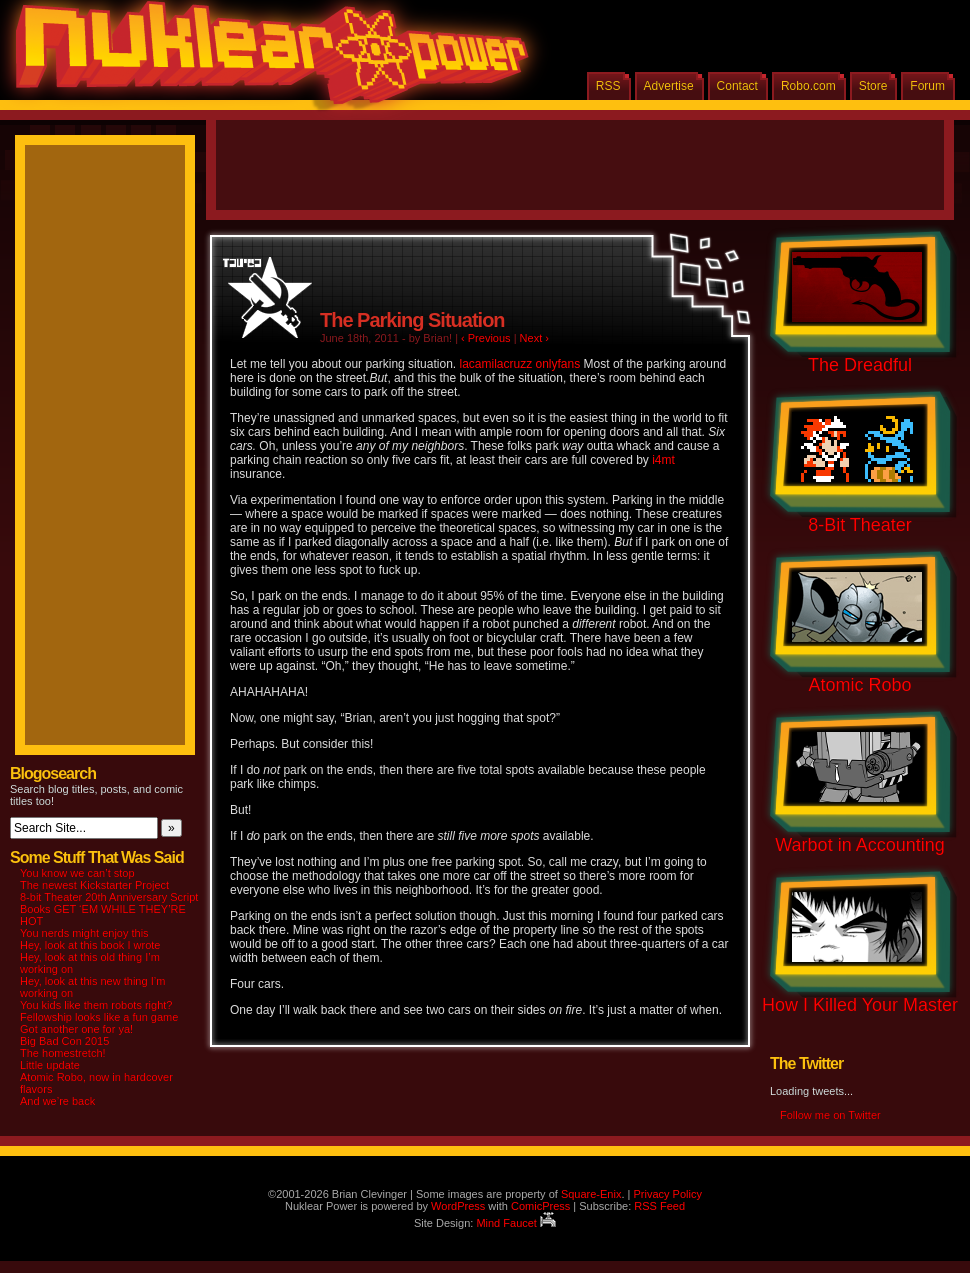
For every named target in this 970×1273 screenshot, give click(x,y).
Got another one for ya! (76, 1029)
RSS (608, 86)
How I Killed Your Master (860, 1005)
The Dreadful (860, 365)
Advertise (669, 86)
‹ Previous (486, 338)
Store (873, 86)
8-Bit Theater (860, 525)
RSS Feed (659, 1206)
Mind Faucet (516, 1223)
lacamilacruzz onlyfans (519, 364)
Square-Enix (591, 1194)
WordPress (458, 1206)
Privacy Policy (667, 1194)
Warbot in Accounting (859, 845)
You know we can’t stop (77, 873)
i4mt (663, 460)
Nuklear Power (265, 60)
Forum (927, 86)
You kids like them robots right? (96, 1005)
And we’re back (57, 1101)
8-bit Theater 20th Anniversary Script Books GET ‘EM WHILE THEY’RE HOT (109, 909)
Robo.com (808, 86)
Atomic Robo (859, 685)
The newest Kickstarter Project (94, 885)
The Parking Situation (412, 320)
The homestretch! (63, 1053)
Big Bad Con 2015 (64, 1041)
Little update (50, 1065)
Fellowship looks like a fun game (99, 1017)
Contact (737, 86)
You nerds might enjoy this (84, 933)
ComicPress (540, 1206)
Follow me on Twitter (830, 1115)
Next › (534, 338)
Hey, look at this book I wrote (90, 945)
